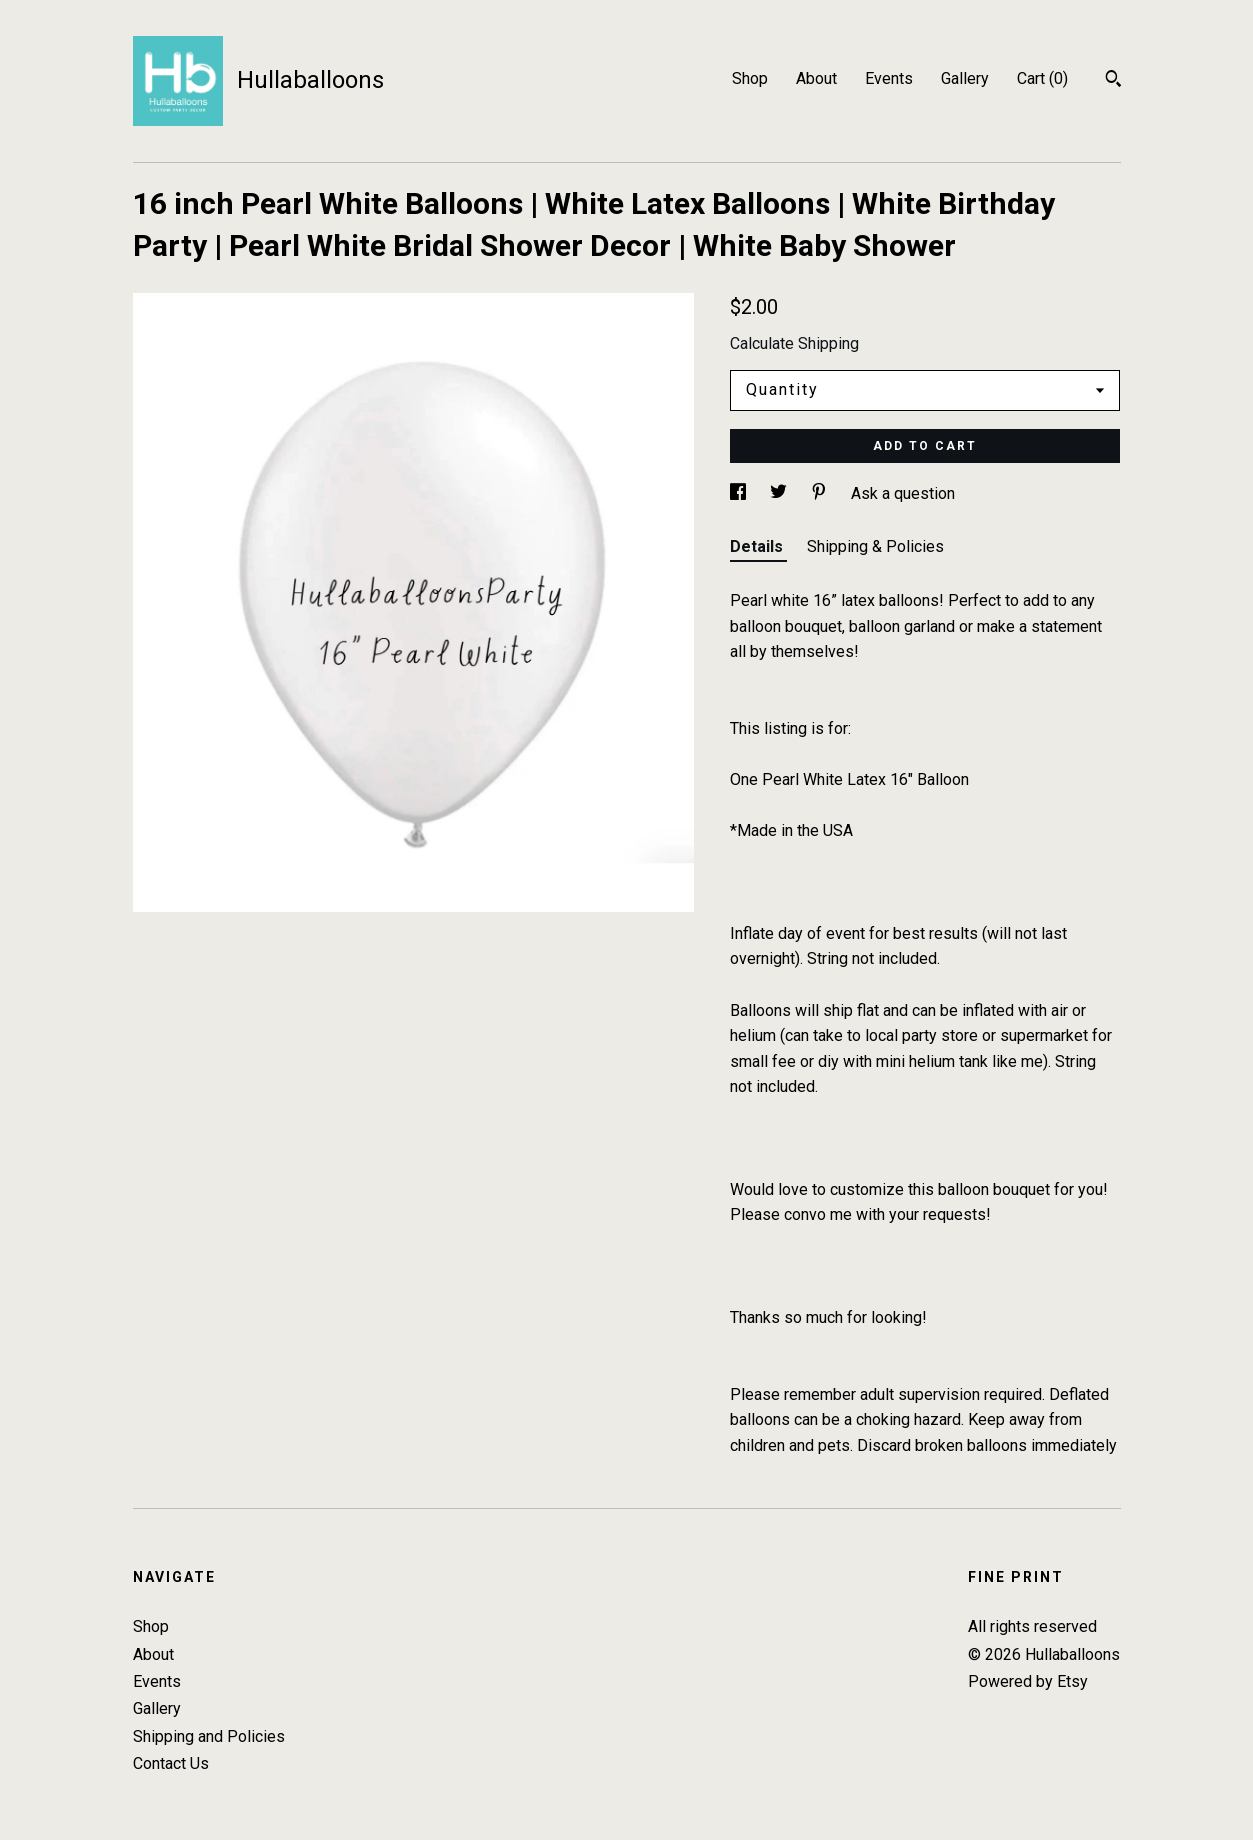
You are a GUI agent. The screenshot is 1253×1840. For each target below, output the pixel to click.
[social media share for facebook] (740, 493)
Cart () (1042, 78)
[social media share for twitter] (780, 493)
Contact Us (171, 1763)
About (816, 78)
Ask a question (903, 493)
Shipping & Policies (875, 546)
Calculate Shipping (794, 343)
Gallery (965, 78)
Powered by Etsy (1028, 1681)
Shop (750, 78)
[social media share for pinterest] (821, 493)
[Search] (1113, 81)
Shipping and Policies (209, 1736)
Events (889, 78)
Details (758, 546)
